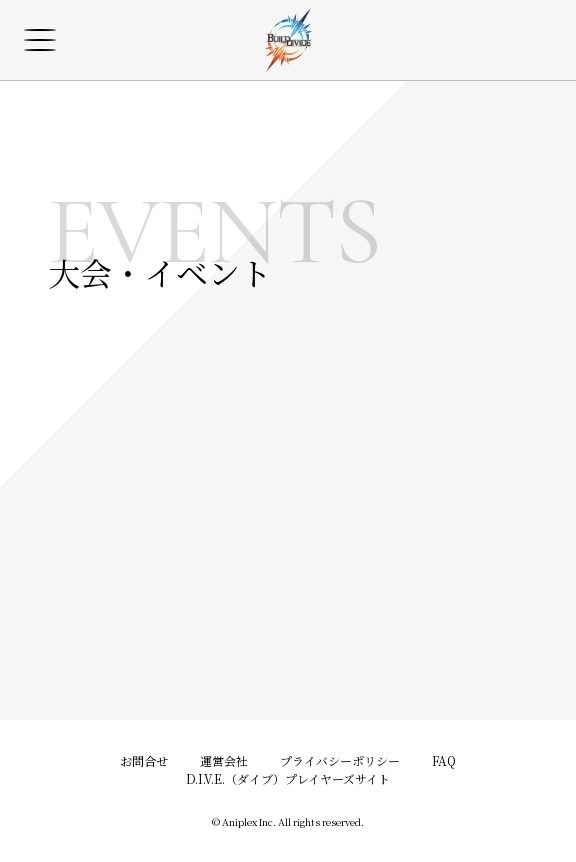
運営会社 (224, 760)
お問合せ (144, 760)
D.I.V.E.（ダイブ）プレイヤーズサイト (288, 778)
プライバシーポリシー (340, 760)
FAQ (444, 760)
